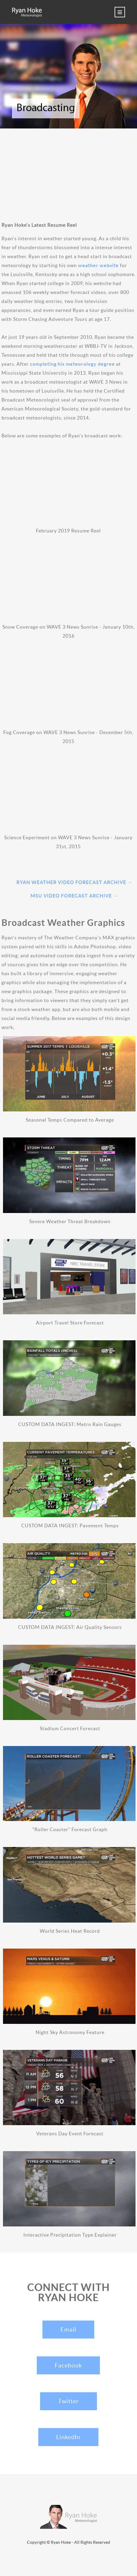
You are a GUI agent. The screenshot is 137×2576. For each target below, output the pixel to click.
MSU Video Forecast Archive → (74, 895)
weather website (98, 265)
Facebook (68, 2365)
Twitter (68, 2401)
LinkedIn (68, 2437)
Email (68, 2329)
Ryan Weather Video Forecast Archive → (74, 882)
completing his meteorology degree (72, 364)
